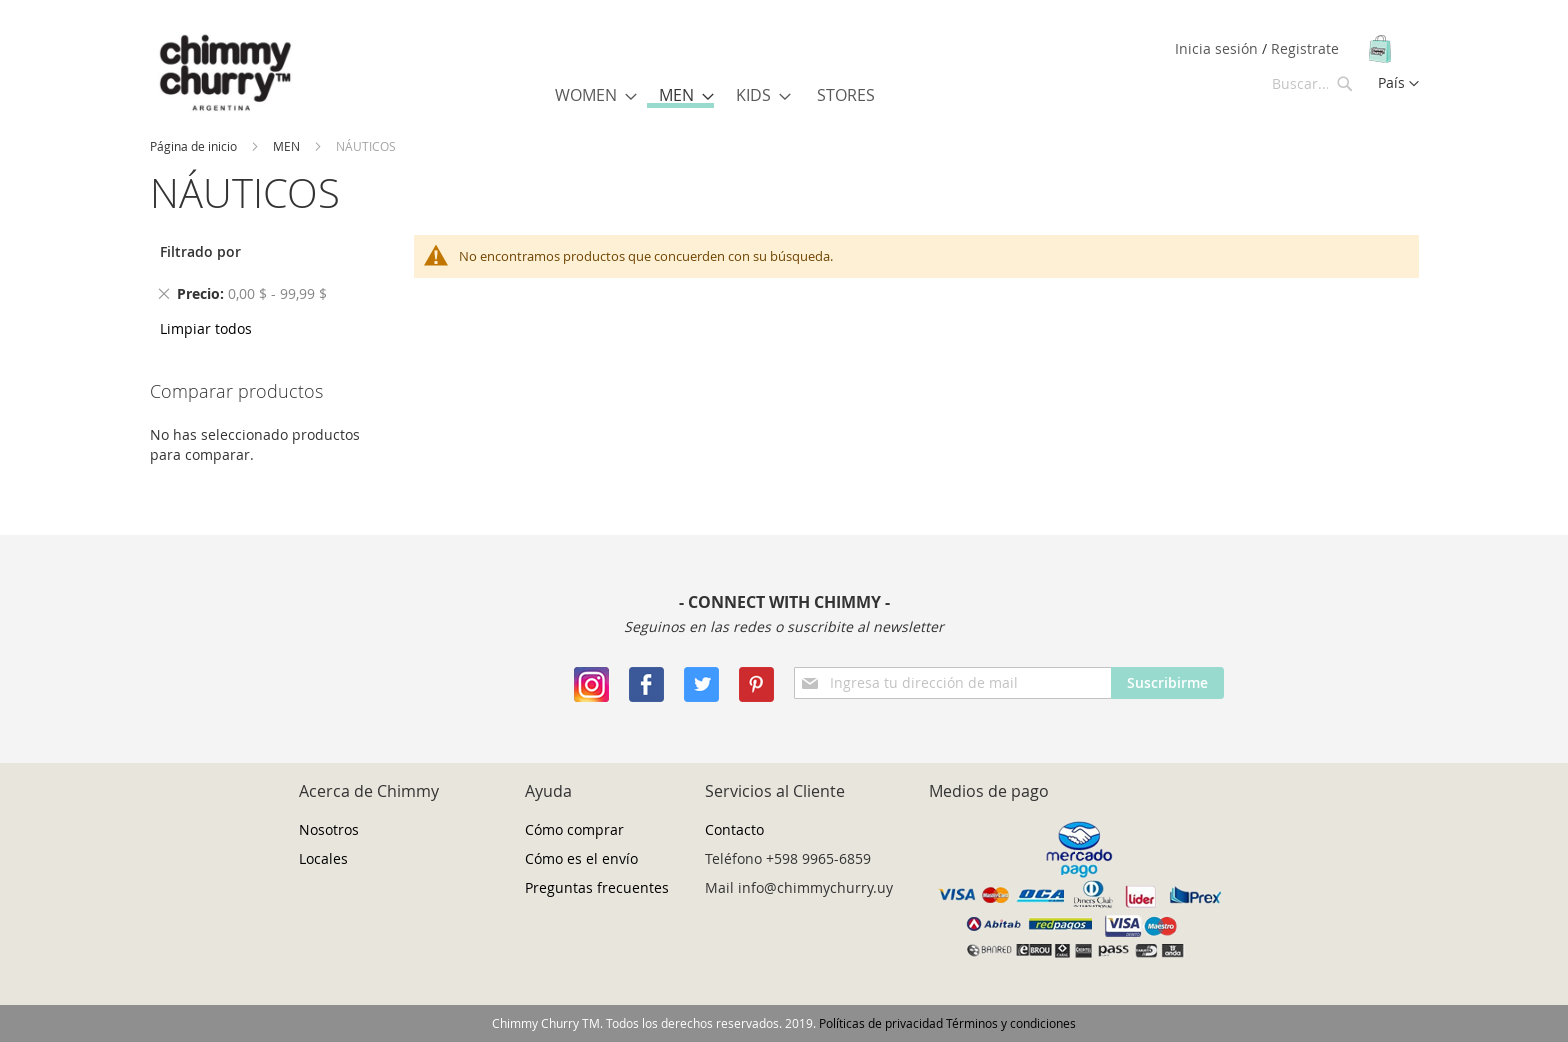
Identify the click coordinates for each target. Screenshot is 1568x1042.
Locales (323, 858)
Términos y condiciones (1011, 1023)
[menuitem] (590, 95)
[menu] (719, 96)
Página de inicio (193, 146)
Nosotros (329, 829)
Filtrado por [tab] (200, 251)
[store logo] (225, 74)
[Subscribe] (1167, 683)
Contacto (734, 829)
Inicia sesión (1218, 48)
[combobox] (1313, 83)
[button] (1398, 84)
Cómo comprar (574, 829)
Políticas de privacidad (881, 1023)
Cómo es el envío (581, 858)
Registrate (1305, 48)
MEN (286, 146)
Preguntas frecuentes (597, 887)
